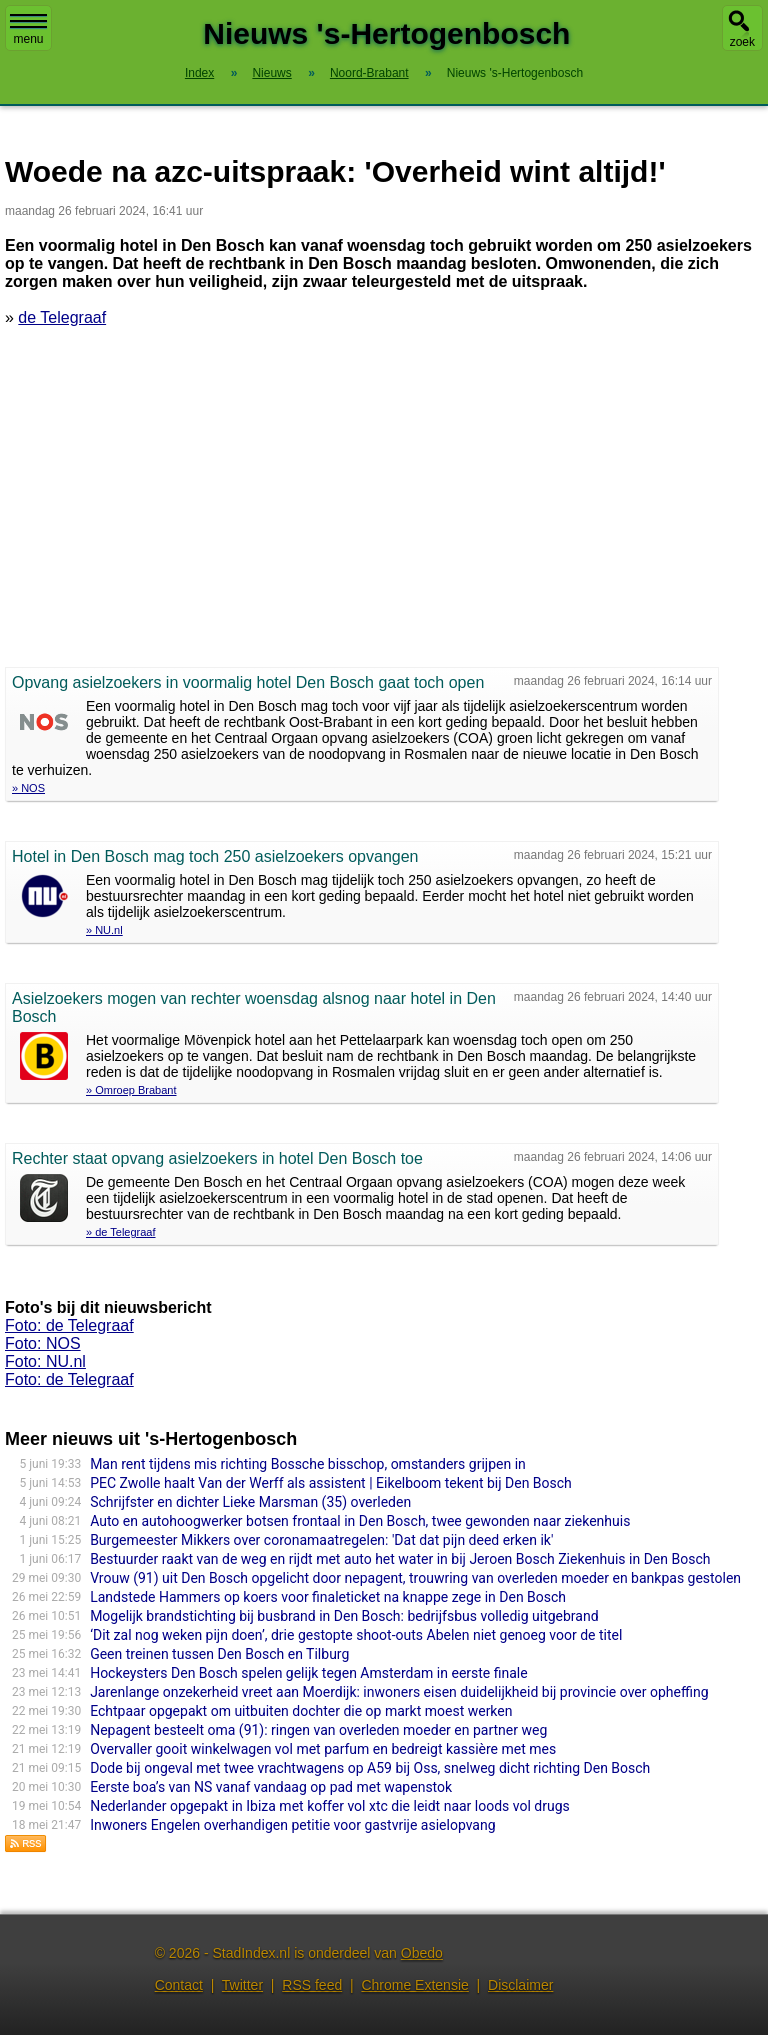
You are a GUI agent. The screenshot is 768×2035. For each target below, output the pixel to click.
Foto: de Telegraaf (69, 1325)
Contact (179, 1985)
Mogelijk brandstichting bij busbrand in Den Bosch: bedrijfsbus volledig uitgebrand (344, 1616)
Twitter (242, 1985)
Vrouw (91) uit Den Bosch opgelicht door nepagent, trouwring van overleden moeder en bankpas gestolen (415, 1578)
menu (28, 30)
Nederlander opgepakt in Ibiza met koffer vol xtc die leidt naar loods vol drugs (330, 1806)
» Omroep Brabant (131, 1090)
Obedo (422, 1953)
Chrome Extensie (414, 1985)
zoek (742, 42)
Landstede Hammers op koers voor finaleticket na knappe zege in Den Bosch (328, 1597)
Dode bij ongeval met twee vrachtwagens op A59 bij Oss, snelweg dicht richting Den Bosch (370, 1768)
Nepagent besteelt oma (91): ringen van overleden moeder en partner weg (318, 1730)
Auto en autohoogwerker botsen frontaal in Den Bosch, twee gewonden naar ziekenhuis (360, 1521)
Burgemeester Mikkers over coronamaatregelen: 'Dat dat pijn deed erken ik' (321, 1540)
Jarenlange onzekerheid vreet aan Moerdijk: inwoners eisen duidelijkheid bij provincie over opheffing (399, 1692)
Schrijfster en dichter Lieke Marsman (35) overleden (250, 1502)
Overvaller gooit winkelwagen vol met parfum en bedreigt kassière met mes (323, 1749)
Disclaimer (520, 1985)
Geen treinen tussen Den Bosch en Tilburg (219, 1654)
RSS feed (312, 1985)
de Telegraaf (62, 317)
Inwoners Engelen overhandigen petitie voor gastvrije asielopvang (292, 1825)
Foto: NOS (43, 1343)
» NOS (28, 788)
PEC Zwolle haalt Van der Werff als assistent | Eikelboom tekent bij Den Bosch (331, 1483)
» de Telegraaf (121, 1232)
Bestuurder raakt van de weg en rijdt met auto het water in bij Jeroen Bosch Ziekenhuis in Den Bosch (400, 1559)
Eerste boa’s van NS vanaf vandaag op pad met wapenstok (271, 1787)
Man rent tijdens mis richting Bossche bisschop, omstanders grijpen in (308, 1464)
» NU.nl (104, 930)
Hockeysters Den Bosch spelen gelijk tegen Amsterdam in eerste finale (309, 1673)
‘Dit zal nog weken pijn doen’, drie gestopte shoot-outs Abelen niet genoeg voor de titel (356, 1635)
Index (199, 73)
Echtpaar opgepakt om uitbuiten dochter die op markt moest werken (301, 1711)
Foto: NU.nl (45, 1361)
